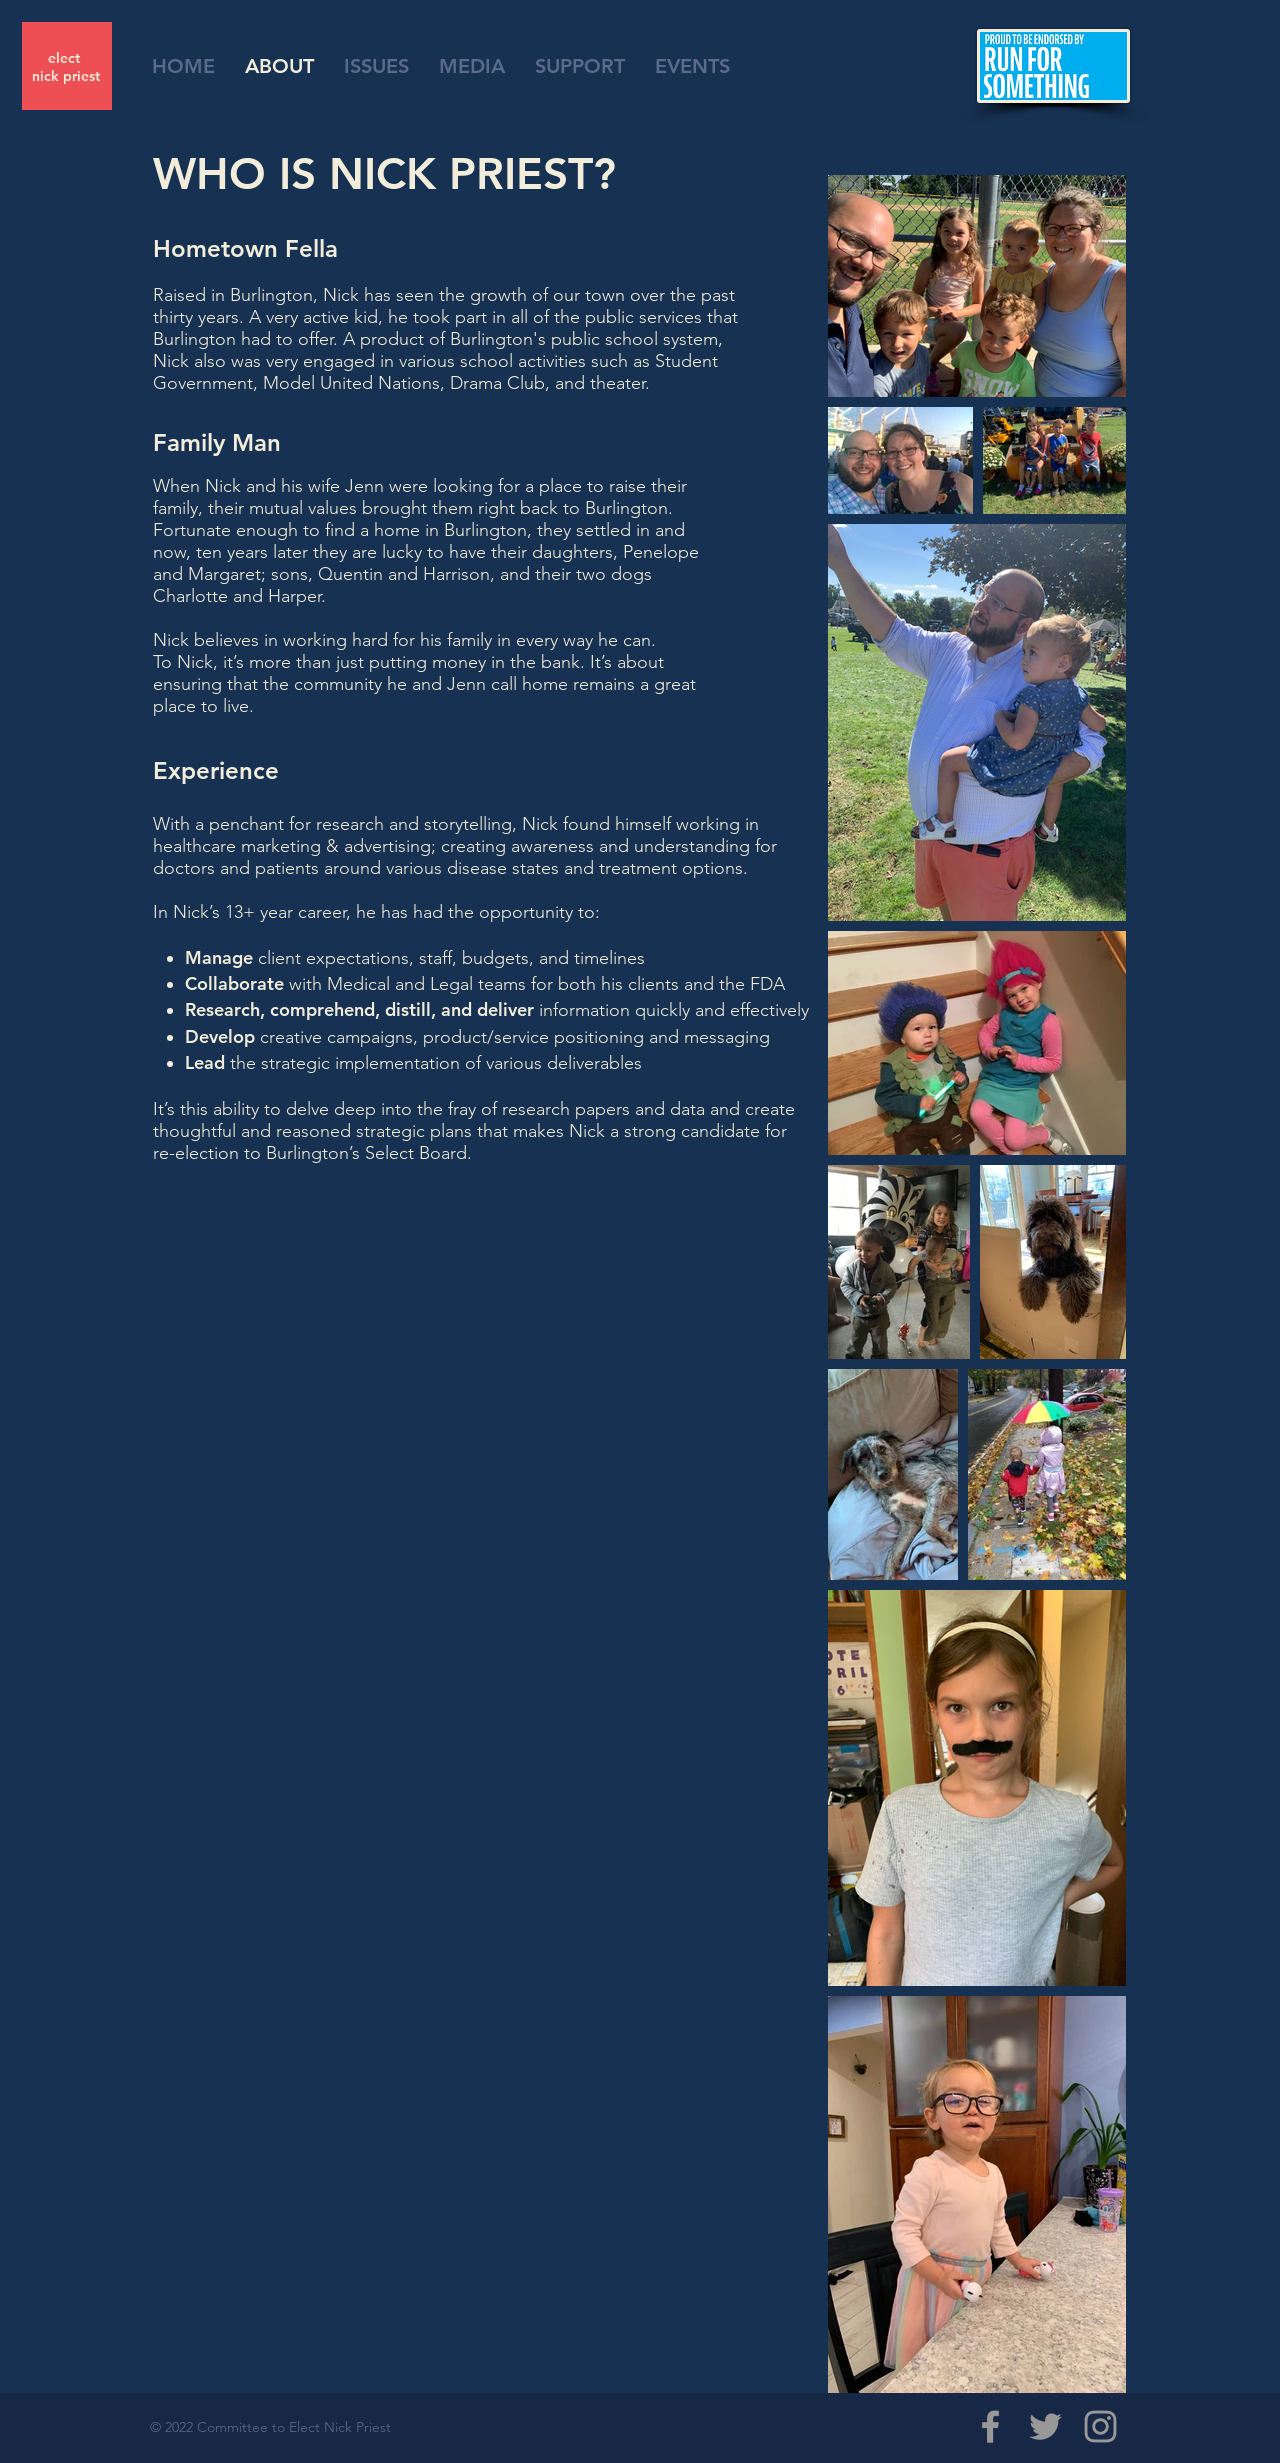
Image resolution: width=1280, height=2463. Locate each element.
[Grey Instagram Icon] (1100, 2426)
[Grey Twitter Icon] (1045, 2426)
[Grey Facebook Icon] (990, 2426)
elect (66, 58)
